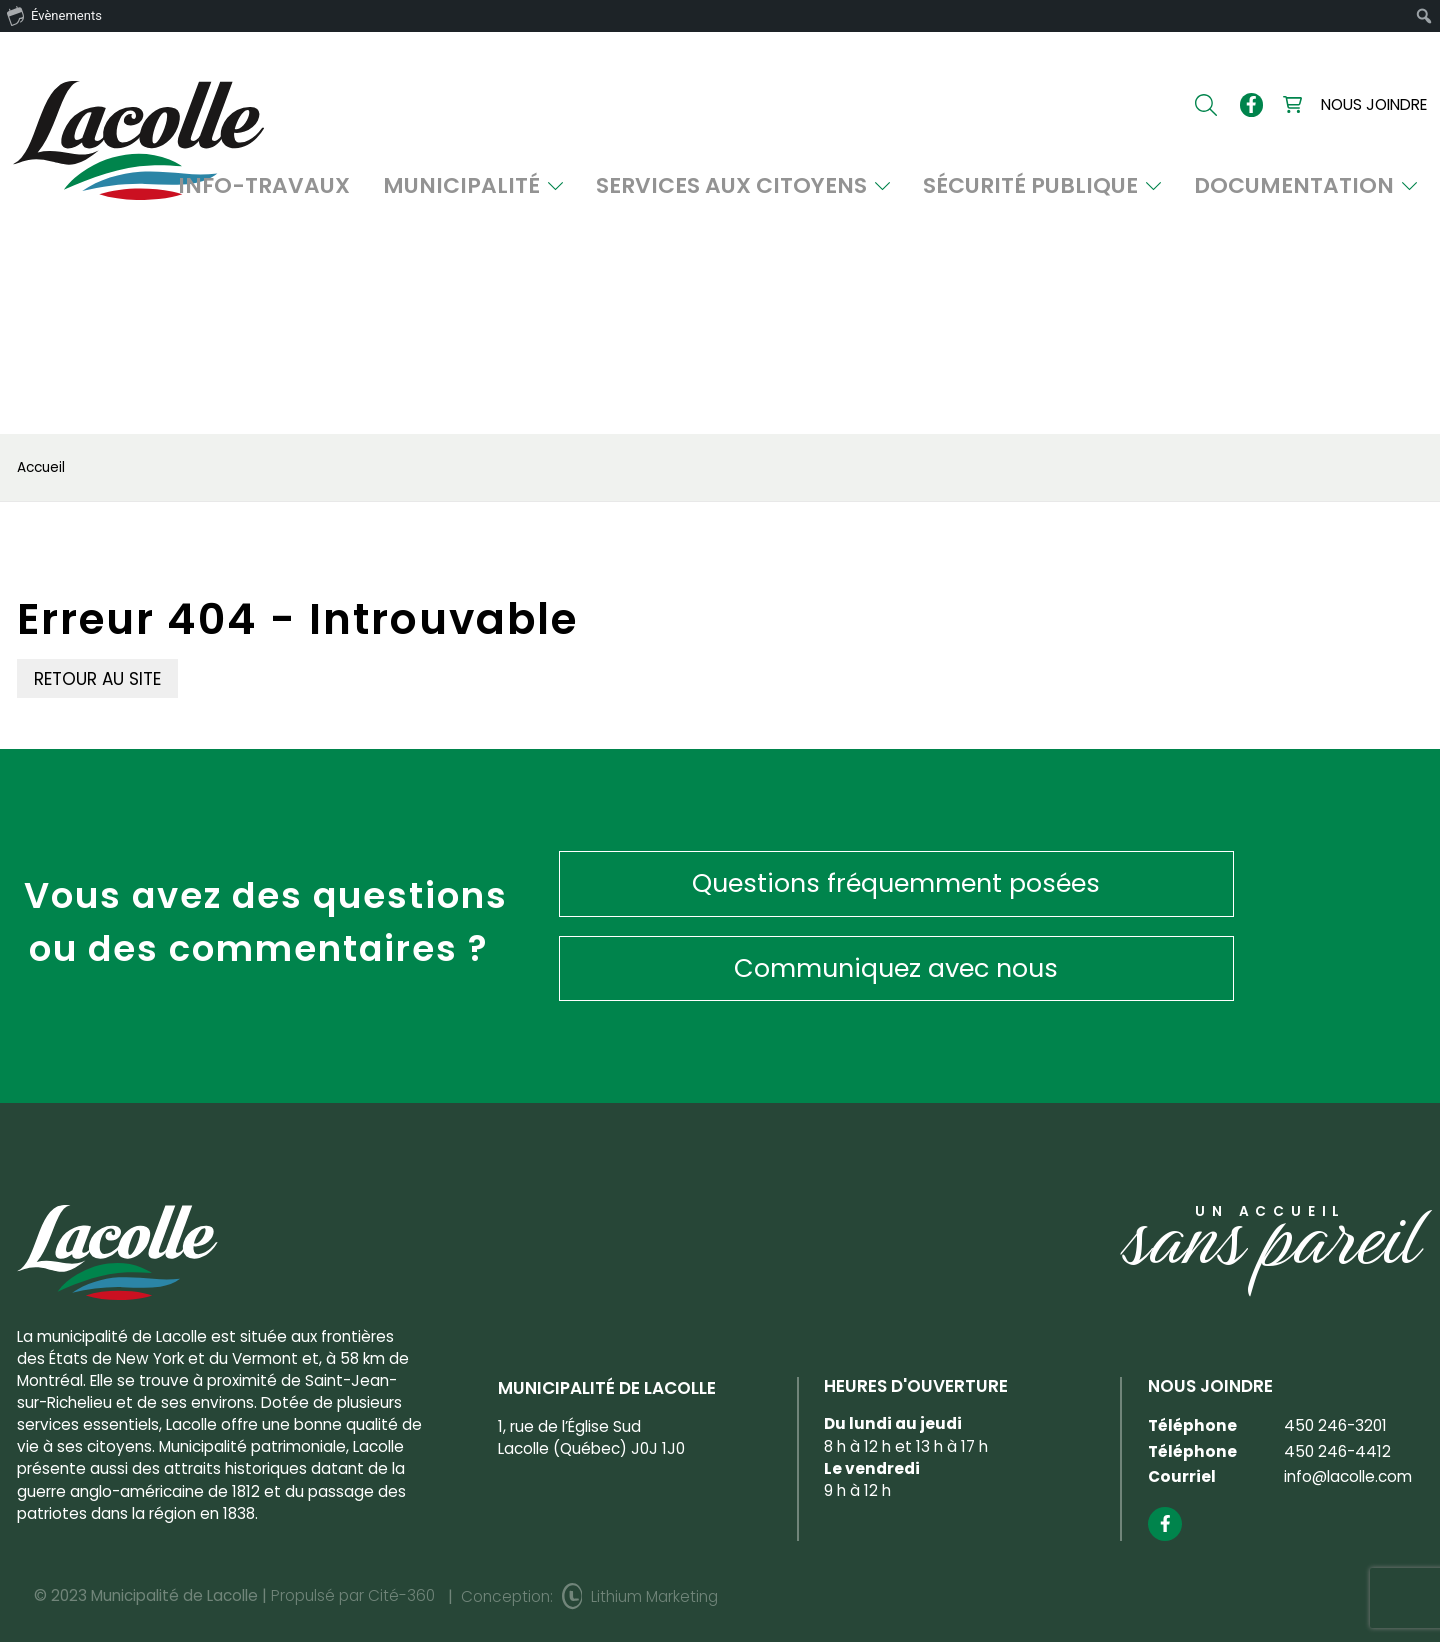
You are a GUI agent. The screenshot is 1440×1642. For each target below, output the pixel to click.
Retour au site (97, 679)
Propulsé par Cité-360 (353, 1560)
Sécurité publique (1127, 190)
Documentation (1340, 190)
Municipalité (669, 190)
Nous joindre (1374, 107)
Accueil (41, 468)
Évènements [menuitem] (54, 15)
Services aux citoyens (887, 190)
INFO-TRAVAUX (503, 190)
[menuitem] (1424, 16)
